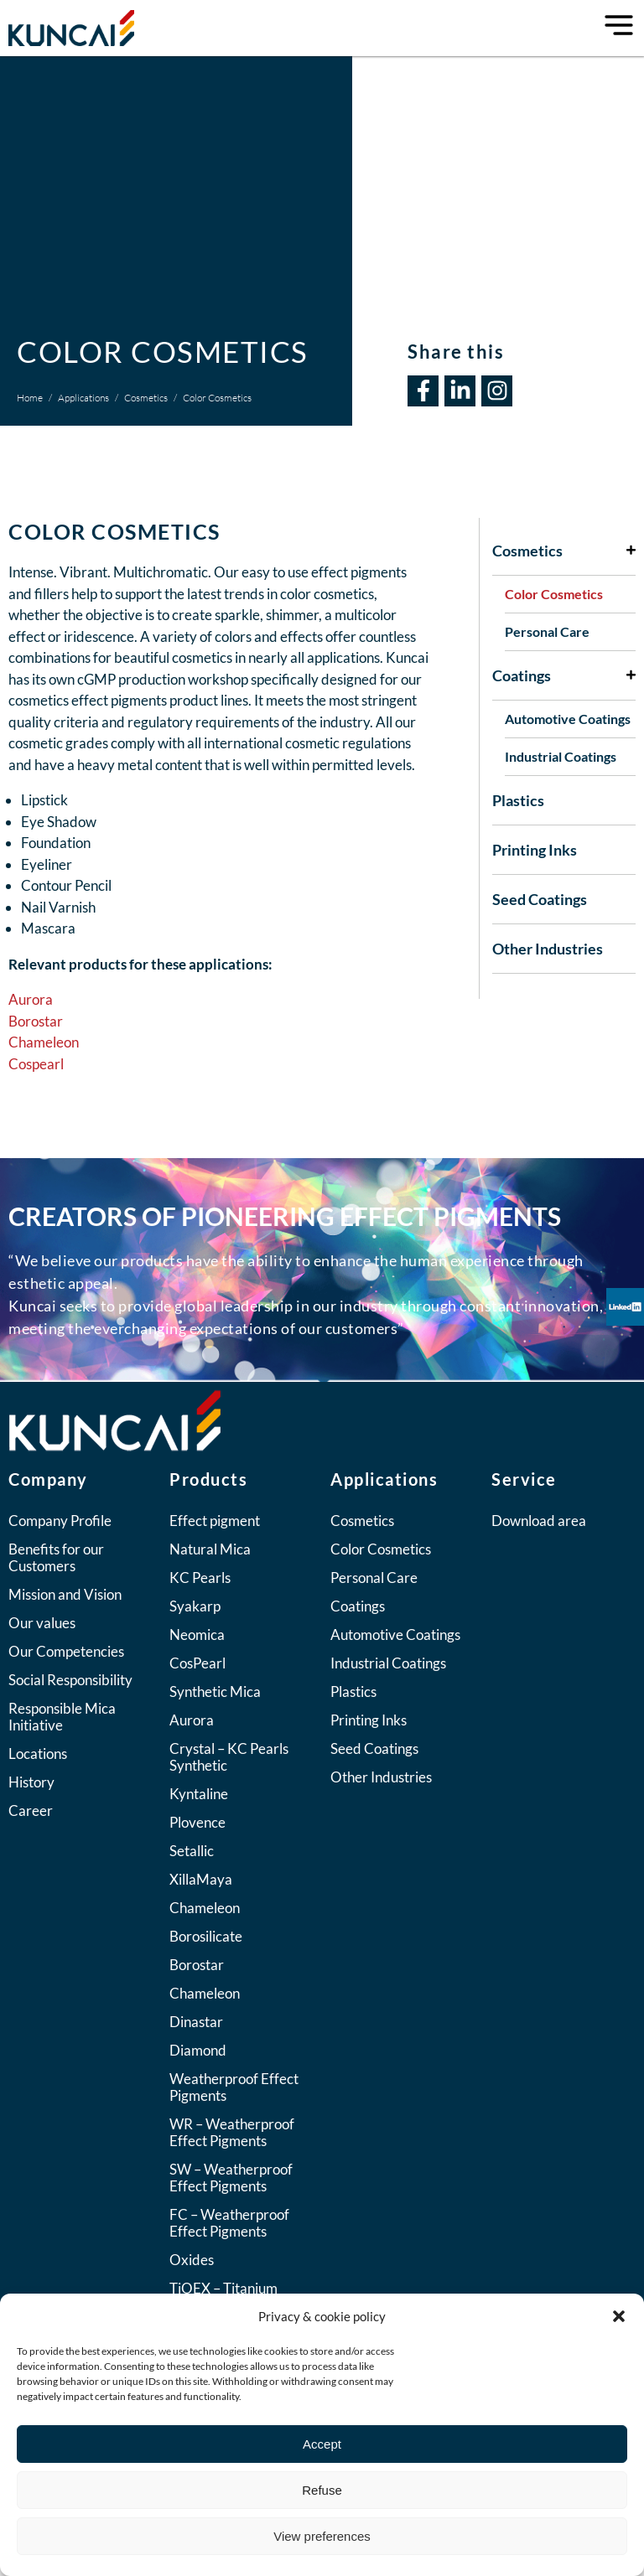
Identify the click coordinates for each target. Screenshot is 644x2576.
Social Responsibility (70, 1680)
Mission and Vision (65, 1594)
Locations (37, 1753)
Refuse (322, 2490)
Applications (83, 397)
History (31, 1782)
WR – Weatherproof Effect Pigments (231, 2132)
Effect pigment (214, 1520)
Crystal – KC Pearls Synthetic (228, 1757)
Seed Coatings (539, 899)
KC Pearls (200, 1577)
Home (30, 397)
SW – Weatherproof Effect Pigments (231, 2177)
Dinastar (196, 2021)
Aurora (31, 999)
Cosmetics (146, 397)
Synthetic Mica (215, 1691)
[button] (618, 2316)
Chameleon (43, 1042)
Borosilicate (205, 1936)
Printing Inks (534, 850)
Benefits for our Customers (56, 1557)
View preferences (322, 2536)
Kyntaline (198, 1794)
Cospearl (36, 1064)
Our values (41, 1623)
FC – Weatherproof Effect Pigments (229, 2223)
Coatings (564, 675)
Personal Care (547, 631)
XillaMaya (200, 1879)
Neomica (197, 1634)
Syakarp (195, 1606)
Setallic (191, 1851)
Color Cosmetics (554, 594)
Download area (538, 1520)
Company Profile (60, 1520)
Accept (322, 2444)
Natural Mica (210, 1549)
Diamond (197, 2050)
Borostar (35, 1021)
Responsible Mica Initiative (62, 1716)
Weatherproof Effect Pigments (234, 2087)
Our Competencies (66, 1651)
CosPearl (197, 1663)
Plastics (518, 800)
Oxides (191, 2259)
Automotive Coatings (568, 719)
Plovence (197, 1822)
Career (30, 1810)
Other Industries (547, 948)
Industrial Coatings (560, 756)
